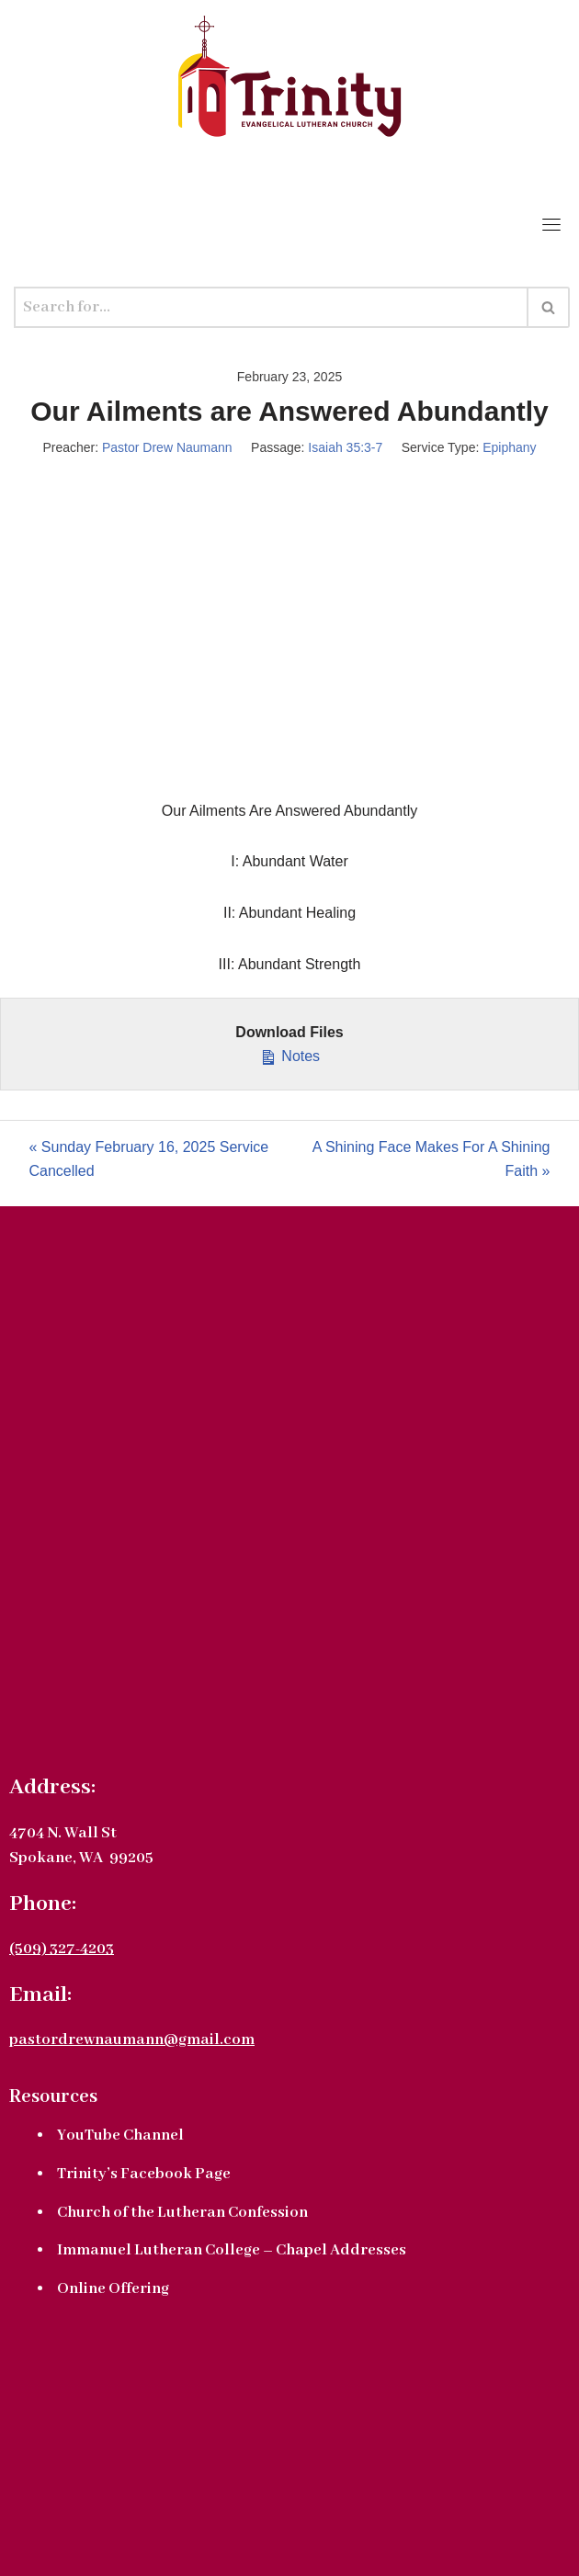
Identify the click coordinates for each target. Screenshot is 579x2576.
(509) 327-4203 (61, 1949)
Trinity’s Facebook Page (144, 2174)
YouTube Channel (120, 2135)
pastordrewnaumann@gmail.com (132, 2040)
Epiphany (509, 447)
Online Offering (113, 2289)
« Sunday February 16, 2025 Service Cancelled (149, 1159)
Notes (289, 1054)
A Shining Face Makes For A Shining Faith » (431, 1159)
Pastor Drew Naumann (167, 447)
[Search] (271, 307)
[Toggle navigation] (551, 224)
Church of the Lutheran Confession (182, 2212)
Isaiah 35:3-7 (345, 447)
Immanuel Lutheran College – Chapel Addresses (231, 2250)
